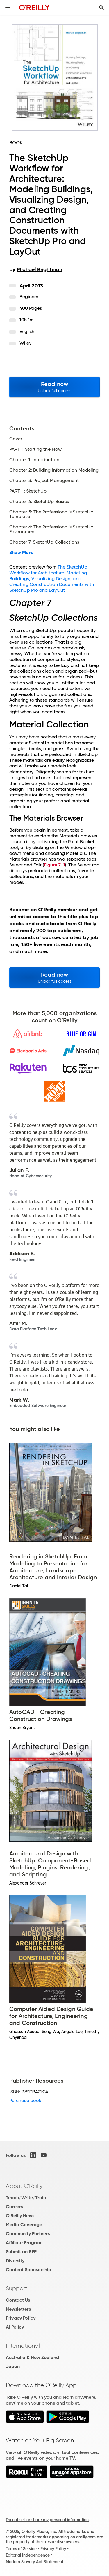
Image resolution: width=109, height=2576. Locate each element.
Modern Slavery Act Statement (34, 2561)
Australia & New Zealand (32, 2357)
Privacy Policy (20, 2318)
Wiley (25, 343)
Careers (14, 2207)
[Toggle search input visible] (101, 8)
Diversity (15, 2261)
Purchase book (25, 2100)
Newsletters (18, 2309)
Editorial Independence (28, 2555)
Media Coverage (24, 2225)
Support (16, 2288)
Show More (21, 552)
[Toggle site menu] (8, 8)
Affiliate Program (24, 2243)
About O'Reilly (24, 2185)
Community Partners (28, 2234)
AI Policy (15, 2327)
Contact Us (18, 2300)
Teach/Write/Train (26, 2198)
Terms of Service (21, 2548)
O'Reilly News (20, 2216)
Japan (13, 2366)
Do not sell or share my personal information (47, 2519)
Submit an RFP (21, 2252)
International (23, 2345)
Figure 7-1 (54, 865)
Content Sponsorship (28, 2270)
